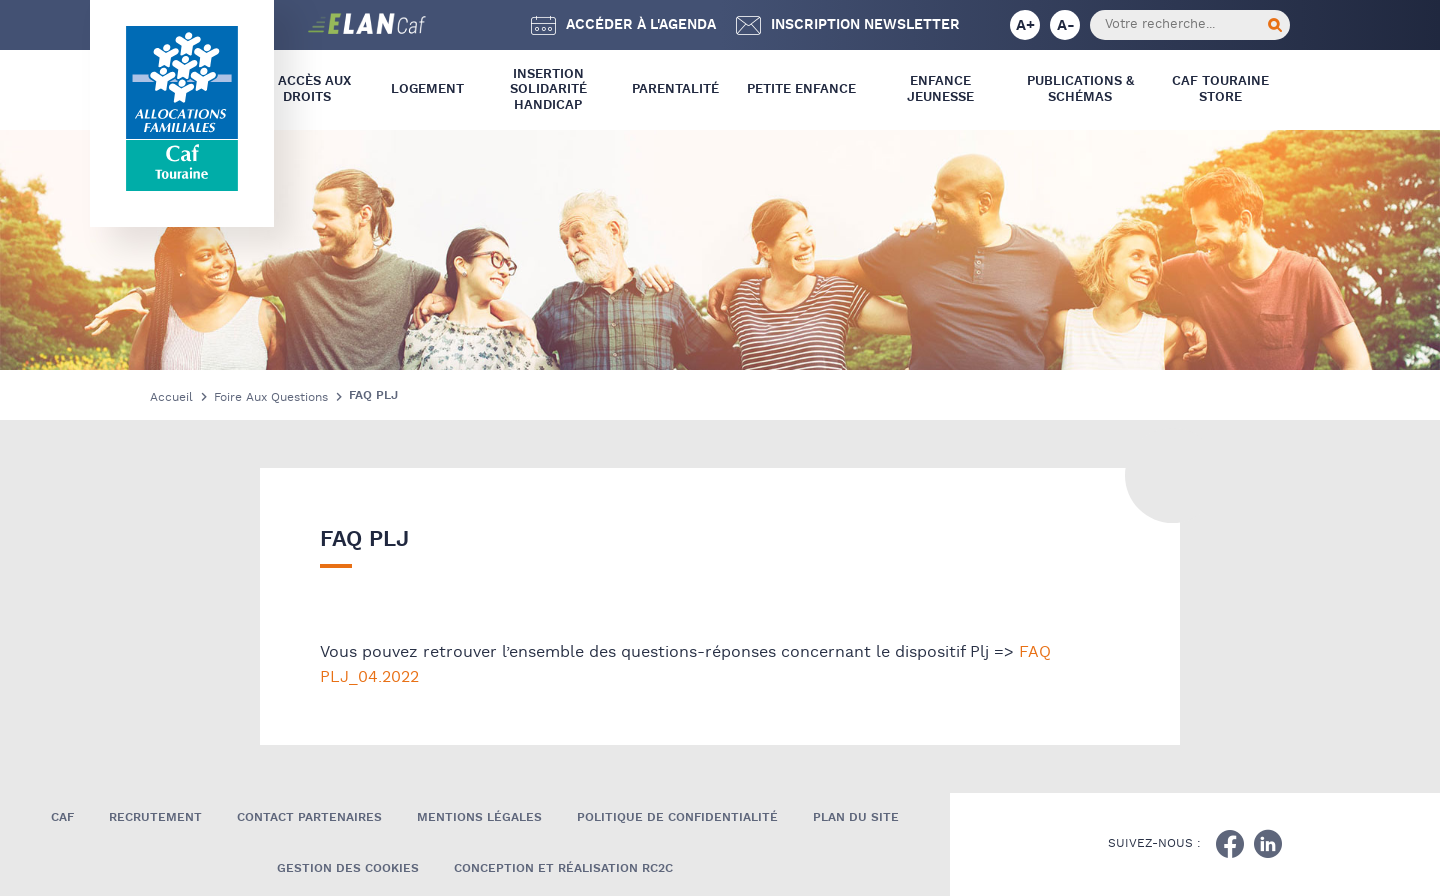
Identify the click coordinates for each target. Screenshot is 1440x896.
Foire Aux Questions (271, 397)
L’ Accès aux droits (307, 89)
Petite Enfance (801, 89)
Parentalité (675, 89)
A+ (1025, 25)
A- (1066, 25)
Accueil (171, 397)
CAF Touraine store (1220, 89)
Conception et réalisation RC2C (563, 868)
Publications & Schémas (1080, 89)
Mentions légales (479, 817)
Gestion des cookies (348, 868)
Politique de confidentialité (677, 817)
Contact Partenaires (309, 817)
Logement (427, 89)
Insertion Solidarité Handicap (548, 90)
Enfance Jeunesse (940, 89)
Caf (62, 817)
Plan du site (856, 817)
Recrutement (155, 817)
